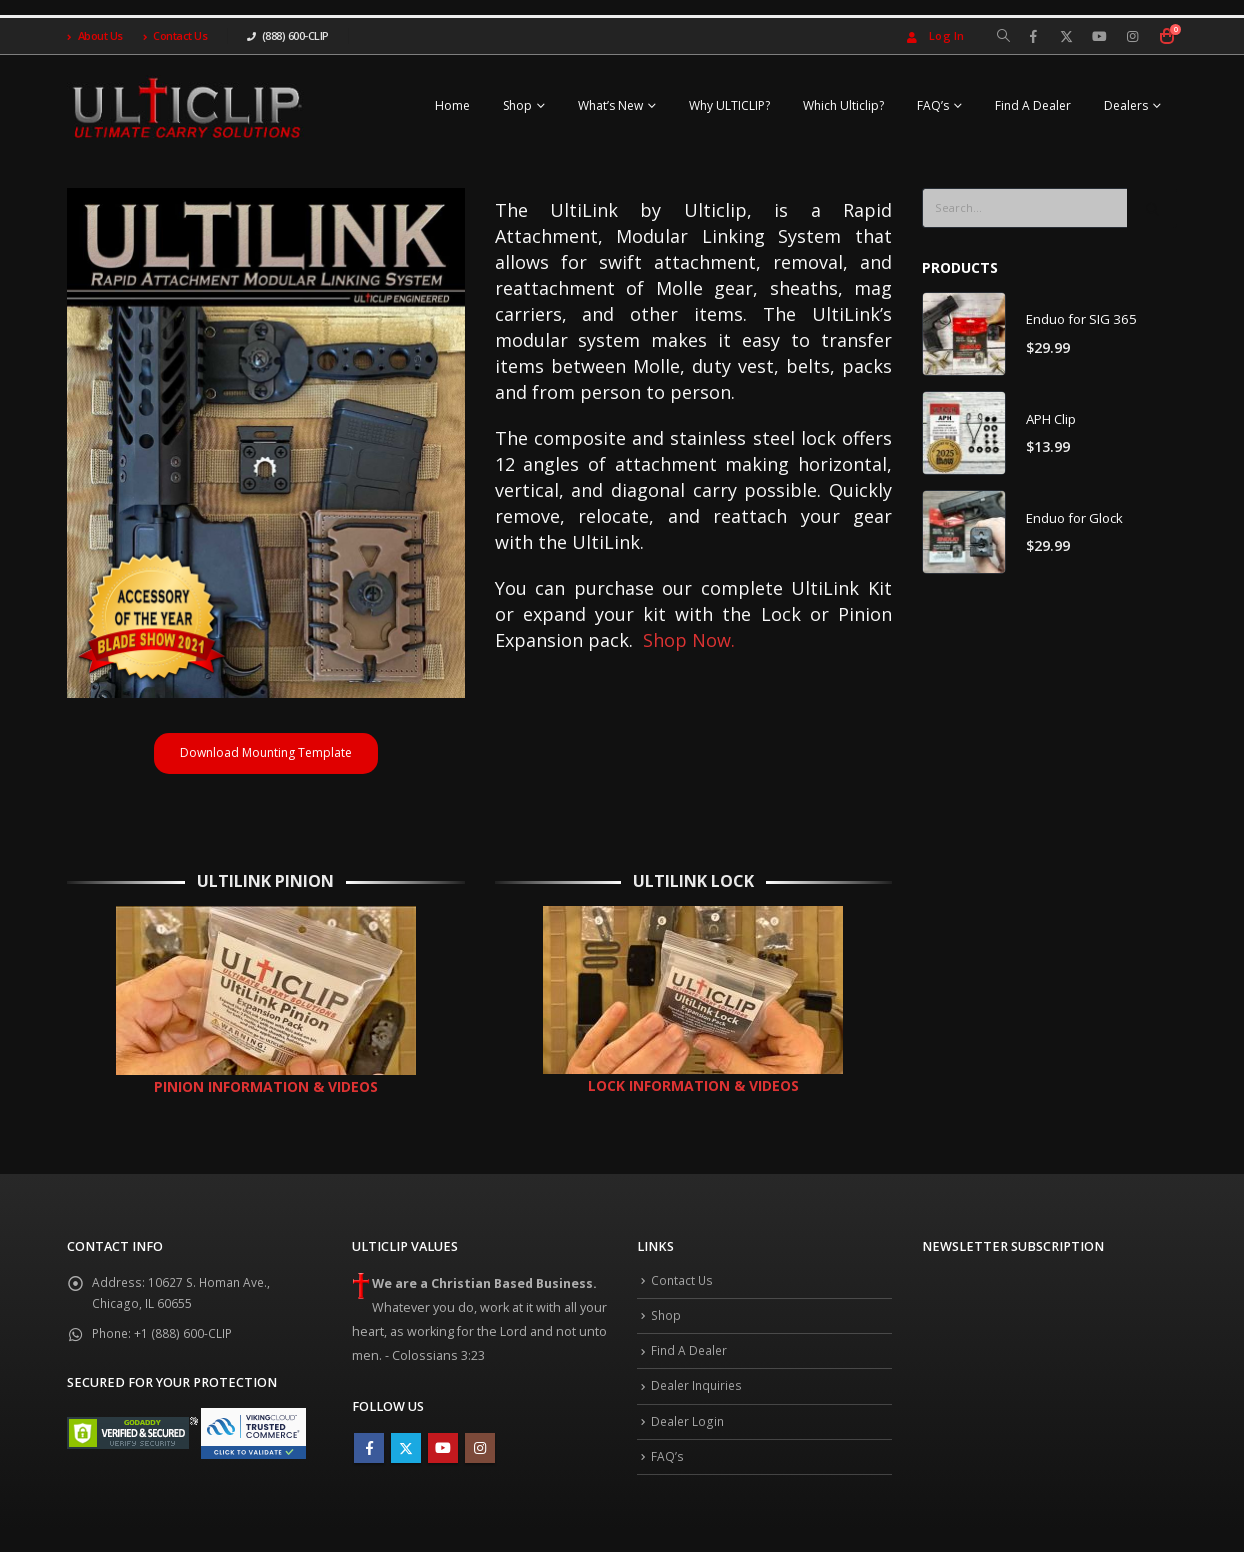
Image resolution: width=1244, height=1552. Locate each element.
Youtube (443, 1456)
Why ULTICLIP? (729, 105)
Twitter (406, 1456)
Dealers (1126, 105)
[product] (964, 335)
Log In (934, 35)
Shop (517, 105)
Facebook (369, 1456)
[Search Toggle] (1003, 36)
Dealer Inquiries (699, 1402)
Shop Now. (689, 640)
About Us (95, 35)
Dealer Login (688, 1439)
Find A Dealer (1033, 105)
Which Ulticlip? (843, 105)
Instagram (480, 1456)
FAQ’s (933, 105)
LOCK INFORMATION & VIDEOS (693, 1093)
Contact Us (175, 35)
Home (452, 105)
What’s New (610, 105)
